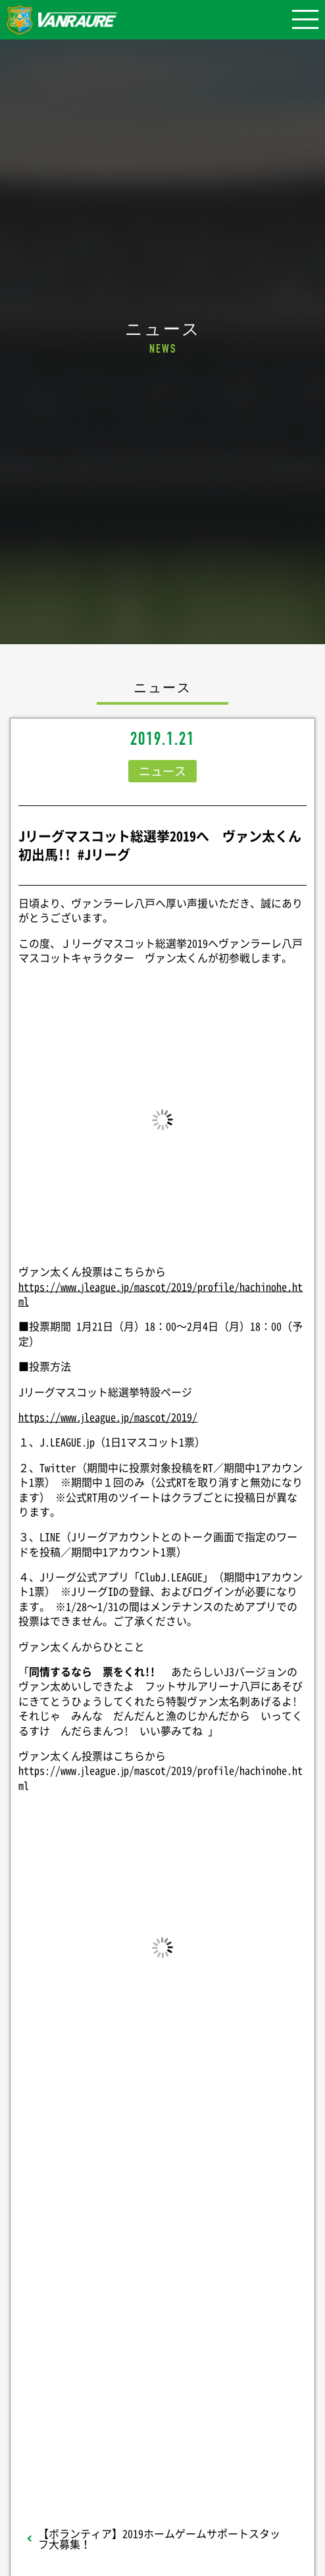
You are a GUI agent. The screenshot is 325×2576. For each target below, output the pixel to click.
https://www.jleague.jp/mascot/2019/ (108, 1417)
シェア (162, 2239)
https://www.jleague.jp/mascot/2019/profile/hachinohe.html (160, 1293)
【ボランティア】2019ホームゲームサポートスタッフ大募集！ (159, 2538)
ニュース (162, 771)
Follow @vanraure (162, 2371)
